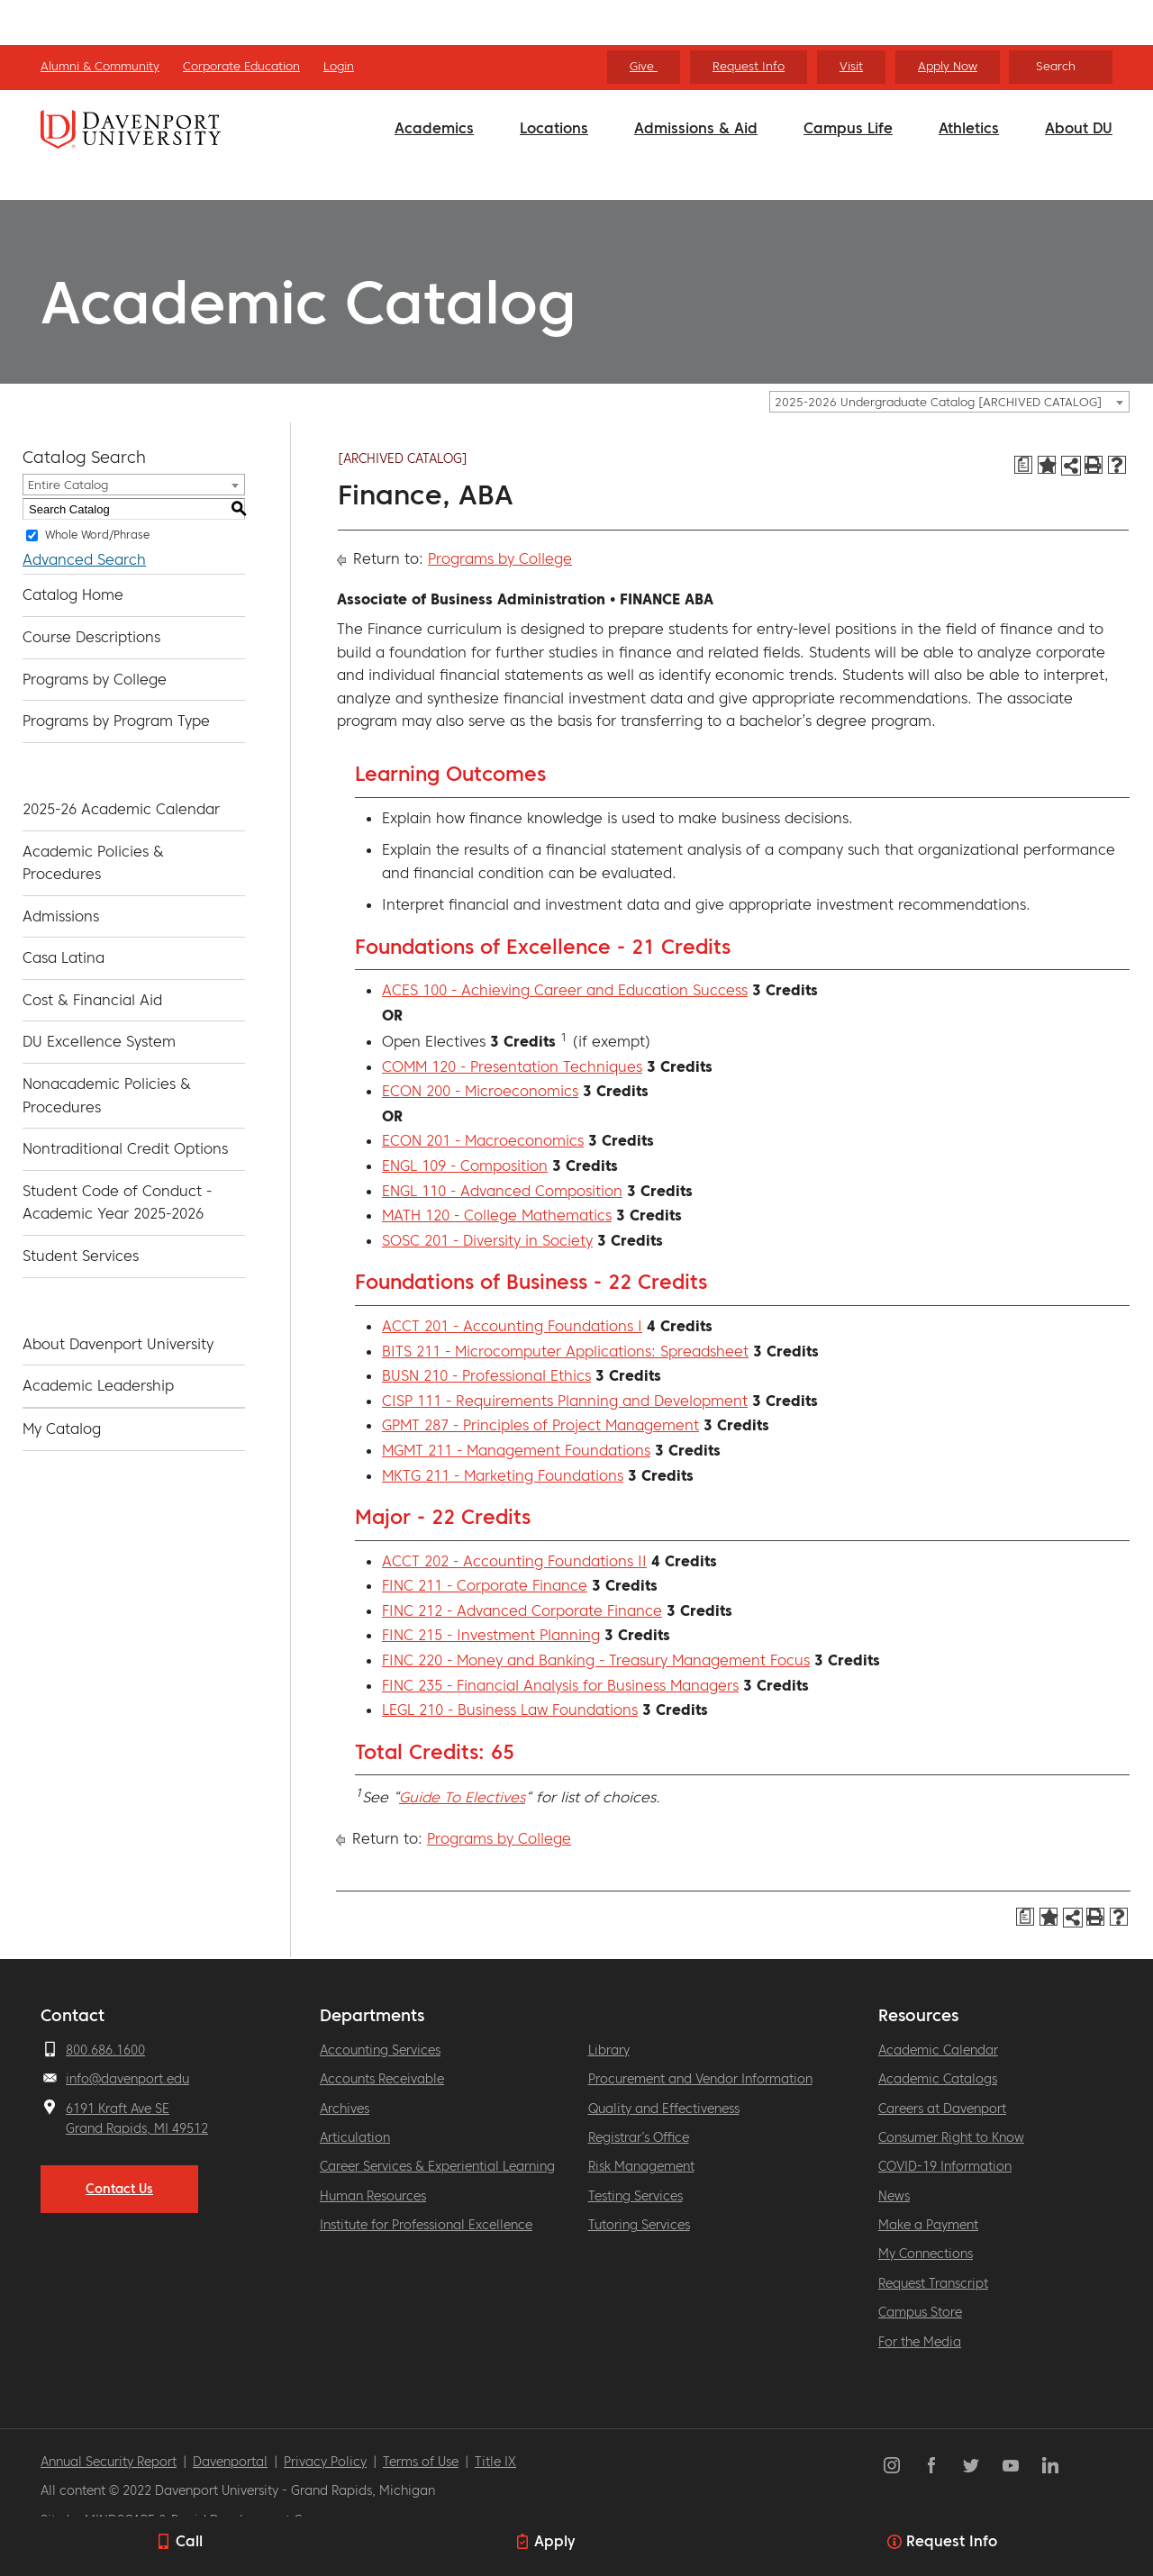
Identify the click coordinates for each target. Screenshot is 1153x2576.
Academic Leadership (98, 1385)
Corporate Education (241, 66)
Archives (344, 2108)
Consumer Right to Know (951, 2137)
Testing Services (635, 2196)
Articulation (355, 2137)
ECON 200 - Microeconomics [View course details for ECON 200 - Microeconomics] (480, 1091)
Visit (851, 66)
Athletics (969, 128)
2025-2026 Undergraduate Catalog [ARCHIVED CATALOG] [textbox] (938, 402)
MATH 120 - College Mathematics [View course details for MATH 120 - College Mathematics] (497, 1215)
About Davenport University (118, 1344)
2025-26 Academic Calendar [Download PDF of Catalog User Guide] (121, 809)
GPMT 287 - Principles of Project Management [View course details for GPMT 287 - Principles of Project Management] (540, 1425)
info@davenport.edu (127, 2079)
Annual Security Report (109, 2462)
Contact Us (119, 2189)
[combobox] (949, 402)
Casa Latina (63, 957)
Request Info (749, 66)
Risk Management (641, 2166)
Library (609, 2050)
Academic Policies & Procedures (93, 863)
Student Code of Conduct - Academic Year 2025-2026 (117, 1202)
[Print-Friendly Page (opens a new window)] (1094, 465)
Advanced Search (84, 559)
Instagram (891, 2465)
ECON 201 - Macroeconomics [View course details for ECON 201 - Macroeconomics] (483, 1140)
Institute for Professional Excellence (426, 2225)
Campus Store (920, 2312)
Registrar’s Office (638, 2137)
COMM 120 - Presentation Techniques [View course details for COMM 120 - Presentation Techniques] (512, 1066)
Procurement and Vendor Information (700, 2079)
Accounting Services (380, 2050)
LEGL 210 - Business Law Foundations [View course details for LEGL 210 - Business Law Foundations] (510, 1710)
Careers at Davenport (942, 2108)
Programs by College (95, 679)
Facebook (931, 2465)
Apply (554, 2541)
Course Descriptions (91, 637)
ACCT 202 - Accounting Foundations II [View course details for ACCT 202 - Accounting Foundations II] (514, 1561)
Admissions (61, 916)
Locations (554, 128)
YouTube (1010, 2465)
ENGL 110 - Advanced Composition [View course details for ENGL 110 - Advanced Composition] (502, 1191)
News (894, 2196)
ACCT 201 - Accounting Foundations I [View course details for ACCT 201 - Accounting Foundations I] (512, 1326)
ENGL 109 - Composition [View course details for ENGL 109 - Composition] (465, 1165)
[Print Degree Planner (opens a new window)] (1023, 465)
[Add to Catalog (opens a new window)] (1047, 465)
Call (189, 2541)
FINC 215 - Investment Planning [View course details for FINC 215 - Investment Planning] (491, 1635)
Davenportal (230, 2462)
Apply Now (947, 66)
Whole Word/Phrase (97, 534)
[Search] (1060, 67)
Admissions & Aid (696, 128)
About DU (1078, 128)
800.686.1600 (105, 2050)
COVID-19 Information (945, 2166)
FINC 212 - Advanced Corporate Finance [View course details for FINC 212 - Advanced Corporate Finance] (522, 1610)
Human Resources (373, 2196)
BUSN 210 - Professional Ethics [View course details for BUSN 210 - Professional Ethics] (486, 1375)
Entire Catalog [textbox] (68, 485)
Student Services (81, 1256)
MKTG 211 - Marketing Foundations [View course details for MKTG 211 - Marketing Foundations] (502, 1475)
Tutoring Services (639, 2225)
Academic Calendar (938, 2050)
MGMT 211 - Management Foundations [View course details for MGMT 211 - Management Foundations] (516, 1450)
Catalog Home (73, 594)
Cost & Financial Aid (92, 1000)
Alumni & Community (100, 66)
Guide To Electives (462, 1797)
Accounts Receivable (382, 2079)
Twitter (971, 2465)
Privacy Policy (325, 2462)
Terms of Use (420, 2462)
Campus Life (848, 128)
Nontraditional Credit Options (125, 1148)
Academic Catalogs (937, 2079)
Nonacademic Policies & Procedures (107, 1095)
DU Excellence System (99, 1041)
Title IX (495, 2462)
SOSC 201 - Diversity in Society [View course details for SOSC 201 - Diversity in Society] (487, 1240)
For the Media (919, 2342)
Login (338, 66)
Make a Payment (928, 2225)
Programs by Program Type (116, 721)
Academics (434, 128)
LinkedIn (1050, 2465)
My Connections (925, 2253)
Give (644, 66)
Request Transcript (933, 2283)
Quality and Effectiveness (664, 2108)
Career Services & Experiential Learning (437, 2166)
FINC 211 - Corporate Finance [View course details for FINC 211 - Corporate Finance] (484, 1585)
